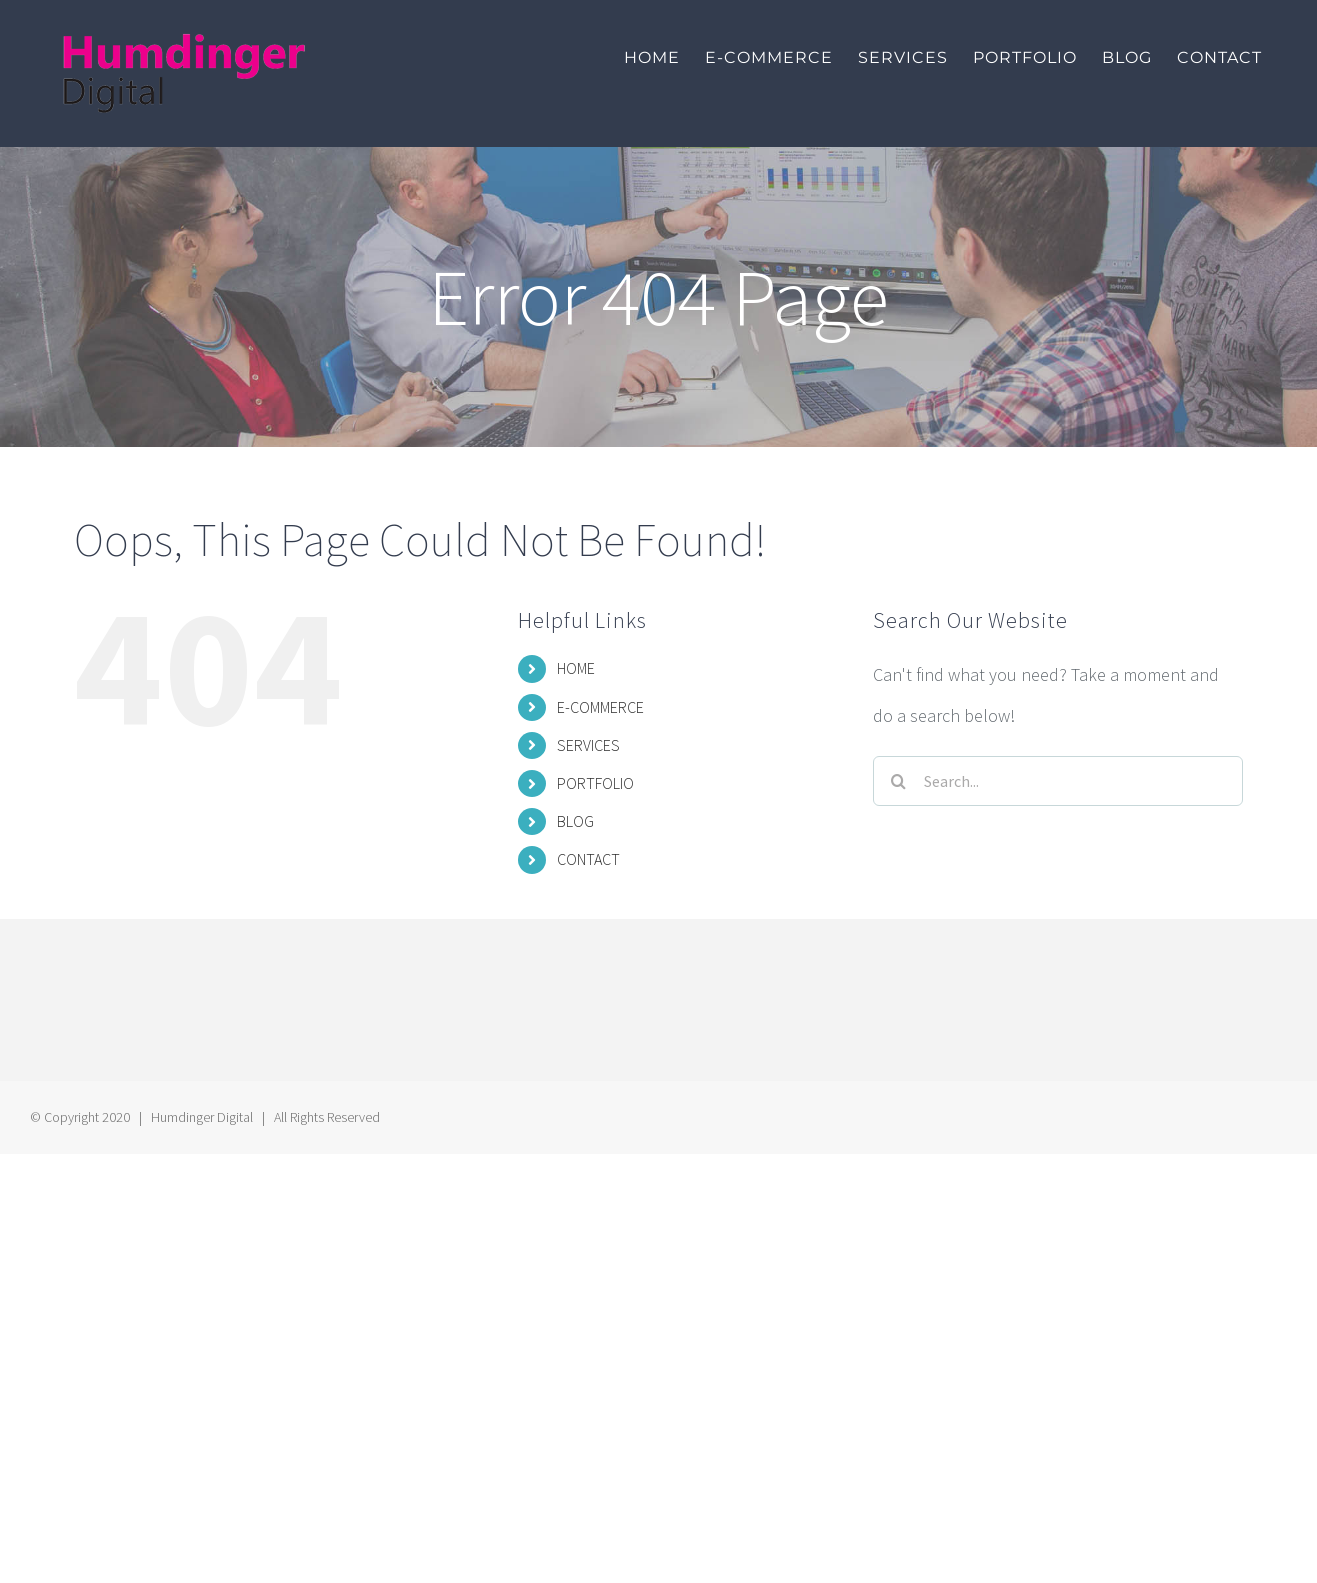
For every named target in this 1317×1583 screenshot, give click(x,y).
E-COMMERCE (600, 707)
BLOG (575, 821)
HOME (576, 668)
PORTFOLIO (595, 783)
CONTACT (588, 859)
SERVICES (588, 745)
